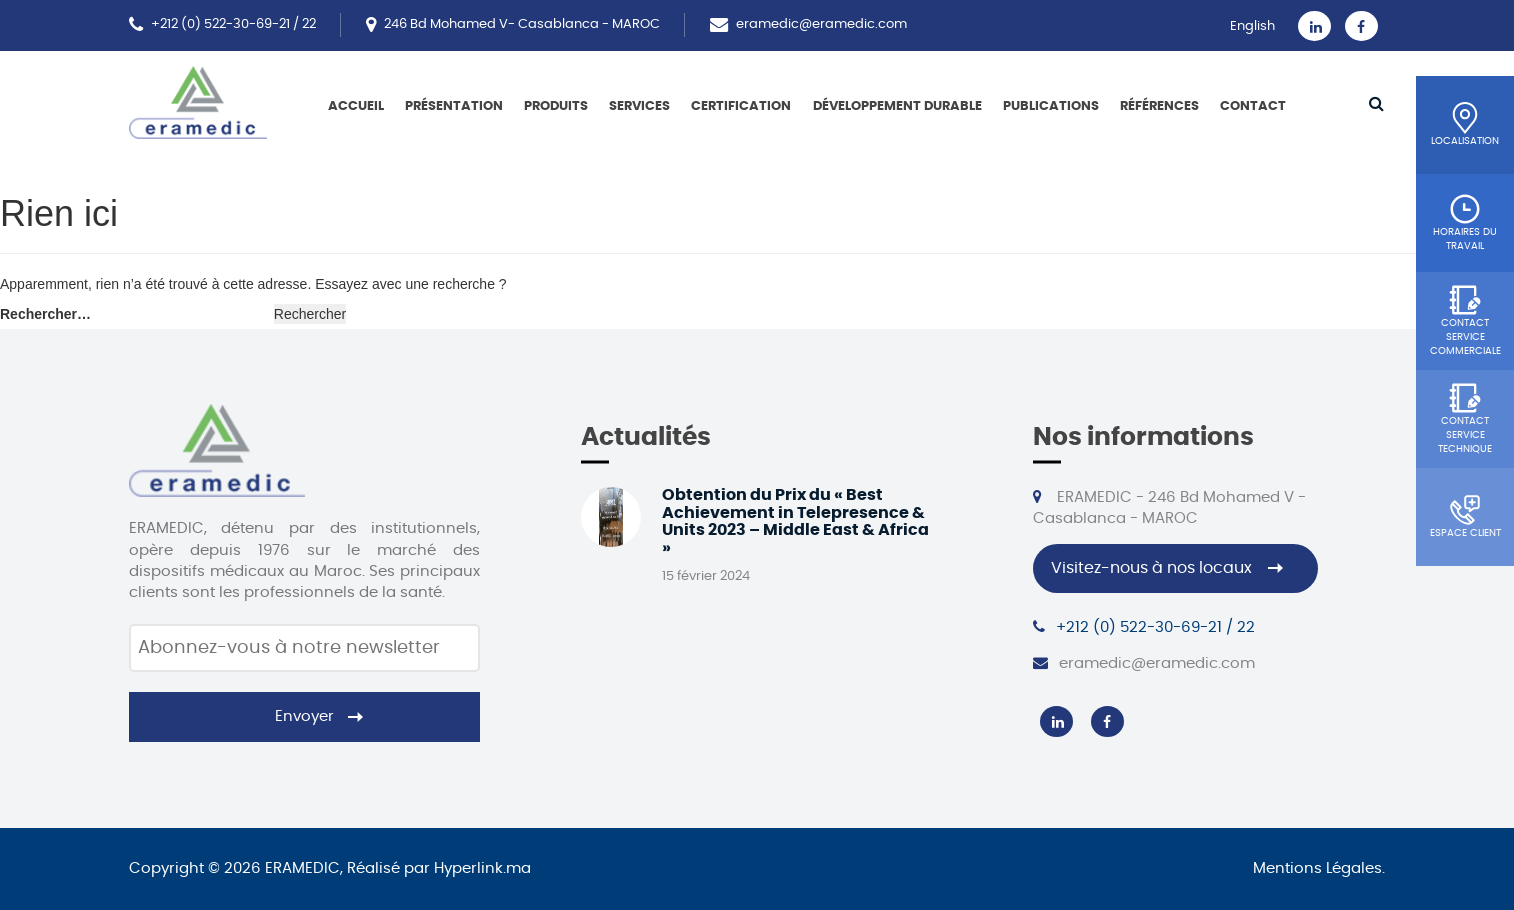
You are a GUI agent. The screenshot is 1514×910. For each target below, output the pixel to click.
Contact (1253, 106)
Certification (741, 106)
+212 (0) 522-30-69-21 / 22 (233, 24)
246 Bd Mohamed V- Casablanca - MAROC (522, 24)
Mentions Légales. (1319, 868)
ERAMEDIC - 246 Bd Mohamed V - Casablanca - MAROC (1169, 507)
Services (639, 106)
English (1252, 26)
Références (1159, 106)
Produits (556, 106)
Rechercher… (45, 314)
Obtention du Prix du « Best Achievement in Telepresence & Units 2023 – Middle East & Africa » (795, 521)
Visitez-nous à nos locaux (1151, 568)
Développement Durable (897, 106)
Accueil (356, 106)
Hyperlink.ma (482, 868)
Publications (1051, 106)
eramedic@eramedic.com (821, 24)
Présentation (454, 106)
